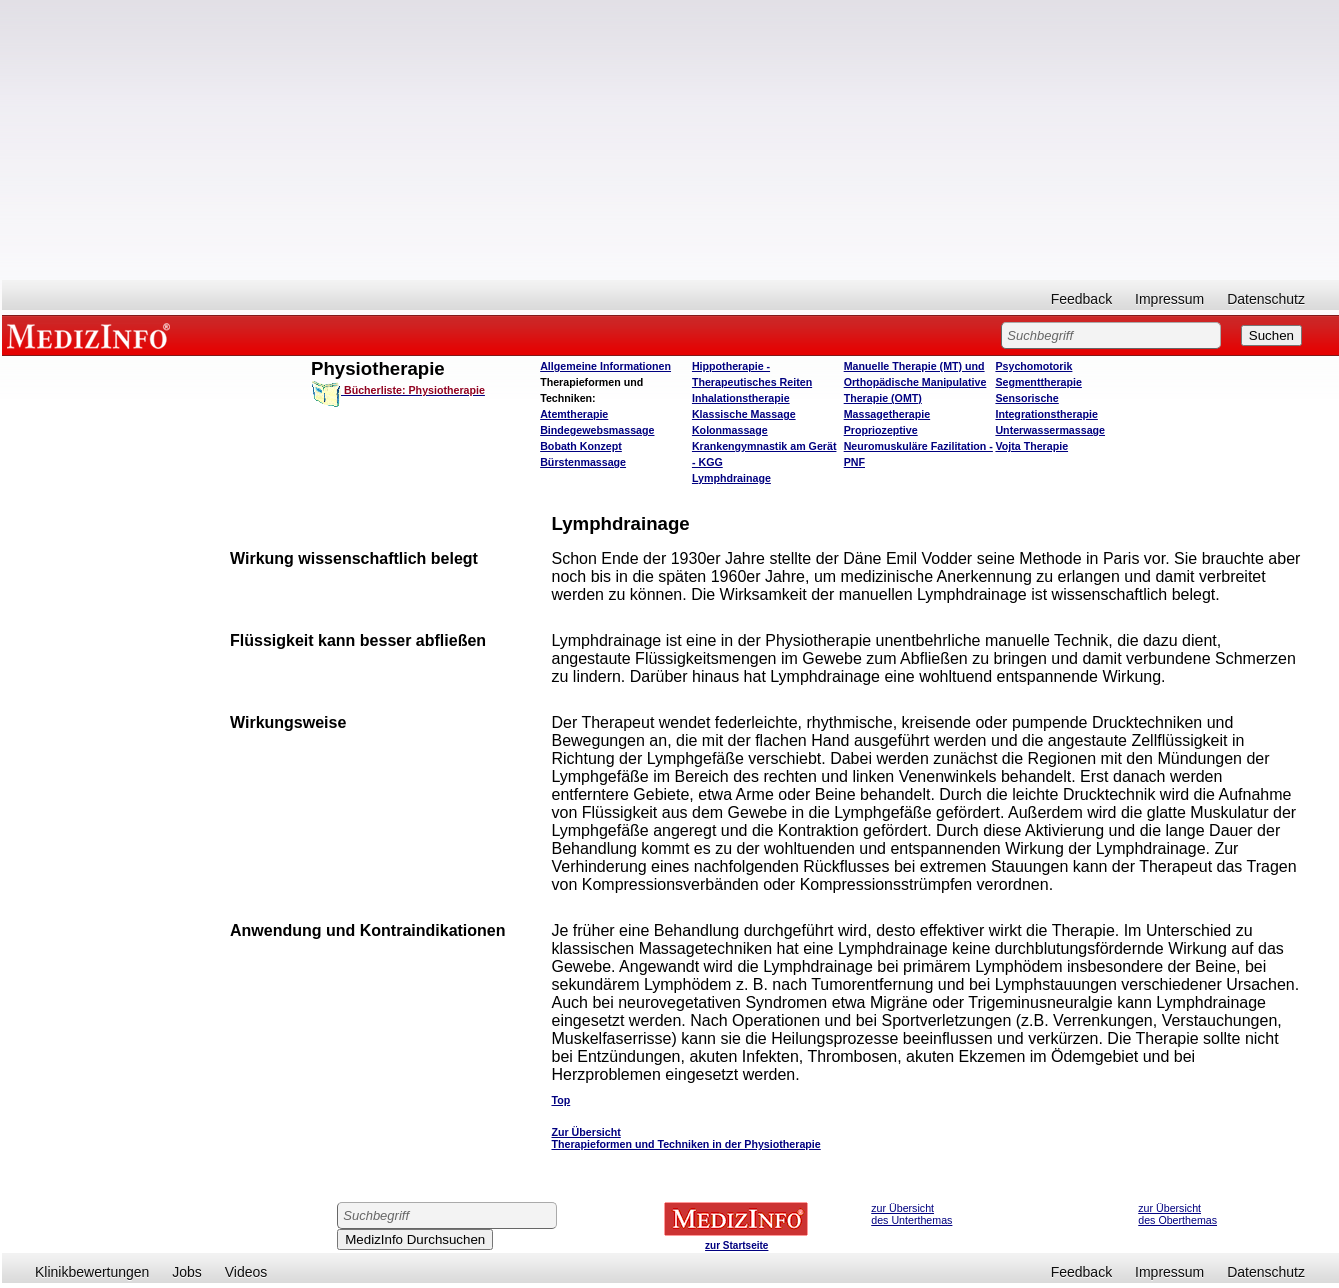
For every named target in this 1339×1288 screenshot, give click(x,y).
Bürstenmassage (583, 462)
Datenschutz (1266, 299)
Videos (246, 1272)
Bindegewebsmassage (597, 430)
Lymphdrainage (731, 478)
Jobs (187, 1272)
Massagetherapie (887, 414)
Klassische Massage (744, 414)
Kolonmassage (730, 430)
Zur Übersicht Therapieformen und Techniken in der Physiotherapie (685, 1138)
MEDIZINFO (92, 335)
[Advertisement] (671, 140)
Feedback (1081, 299)
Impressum (1169, 299)
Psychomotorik (1033, 366)
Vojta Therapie (1031, 446)
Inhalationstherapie (741, 398)
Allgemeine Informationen (605, 366)
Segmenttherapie (1038, 382)
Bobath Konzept (581, 446)
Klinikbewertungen (92, 1272)
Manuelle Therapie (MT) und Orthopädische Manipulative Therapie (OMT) (915, 382)
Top (560, 1100)
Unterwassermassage (1050, 430)
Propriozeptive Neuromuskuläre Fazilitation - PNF (918, 446)
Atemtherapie (574, 414)
